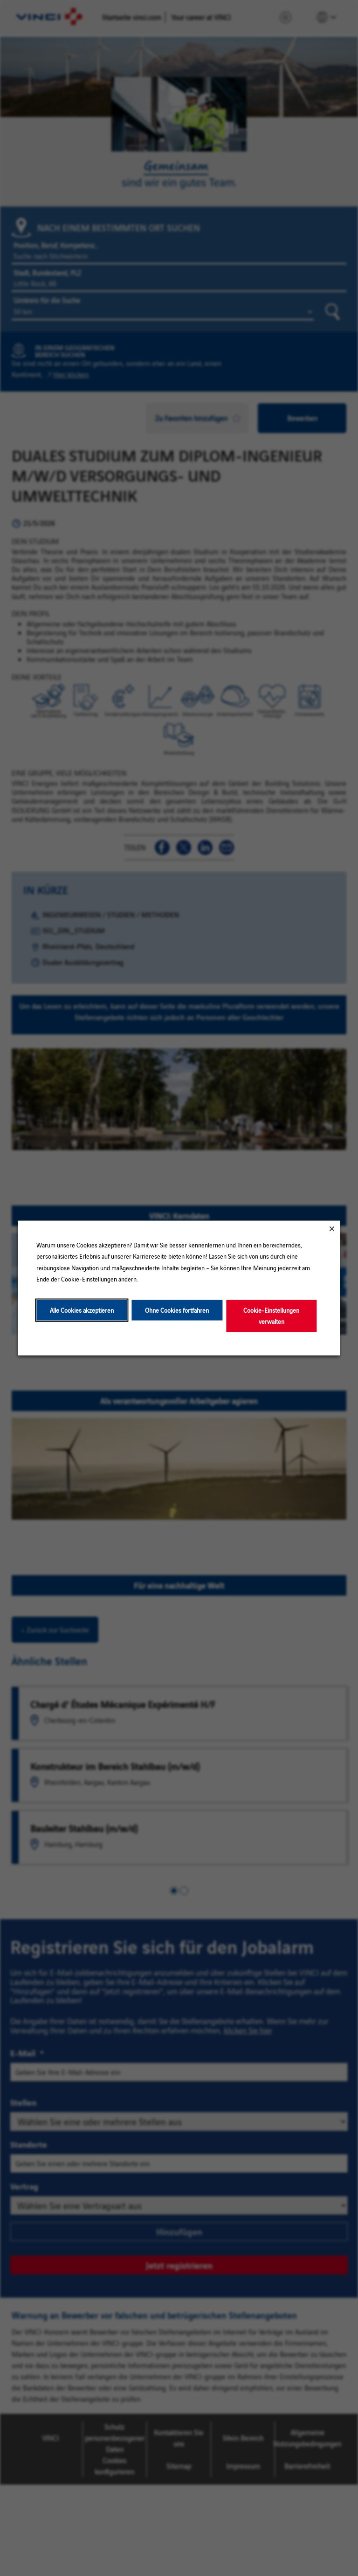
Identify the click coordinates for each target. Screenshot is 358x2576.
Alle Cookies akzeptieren (82, 1309)
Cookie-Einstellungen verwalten (271, 1315)
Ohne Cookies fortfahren (177, 1309)
